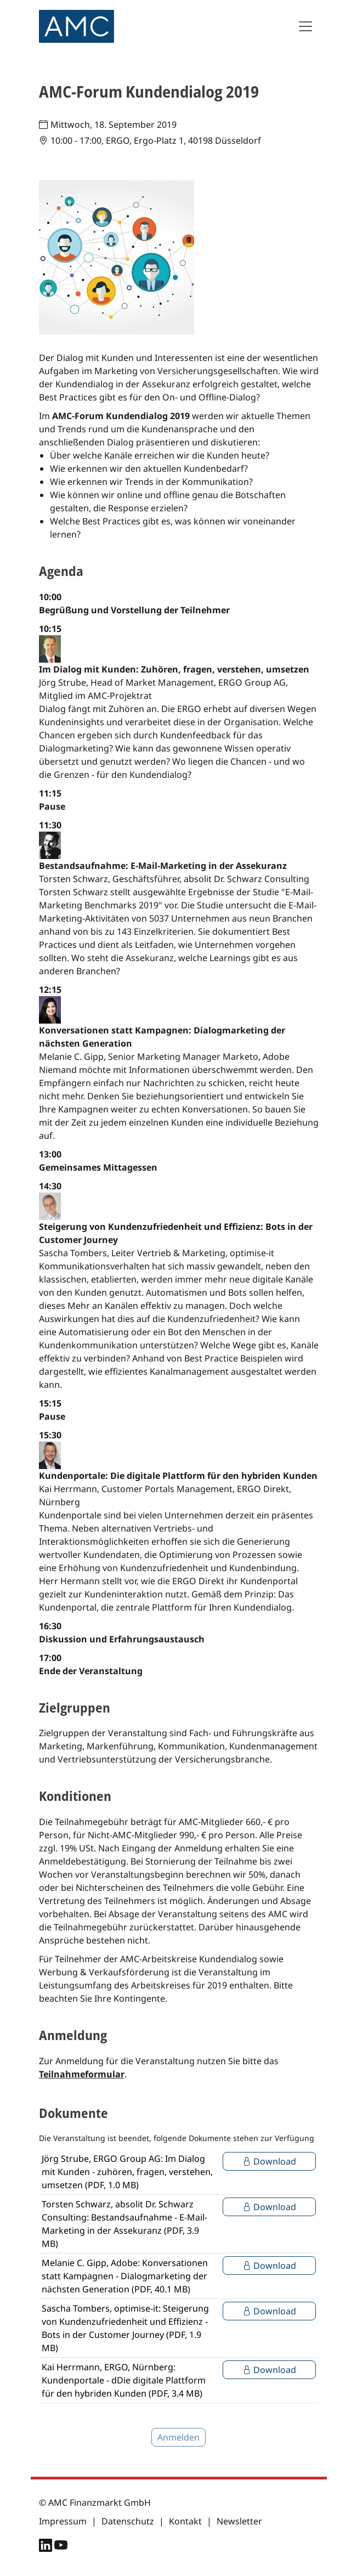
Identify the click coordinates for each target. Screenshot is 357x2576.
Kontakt (185, 2521)
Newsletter (239, 2521)
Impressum (63, 2521)
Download (269, 2161)
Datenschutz (127, 2521)
